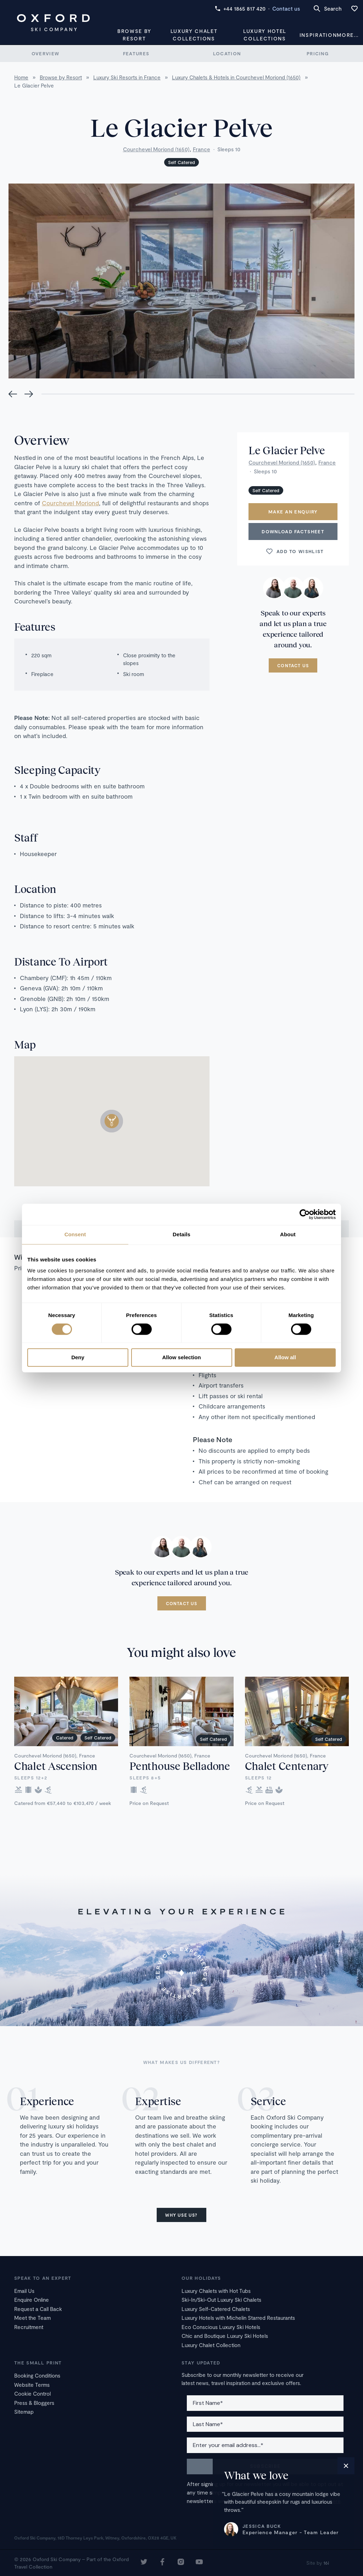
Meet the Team (32, 2318)
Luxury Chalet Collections (194, 34)
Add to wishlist (294, 551)
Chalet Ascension (55, 1765)
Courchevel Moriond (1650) (156, 149)
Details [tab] (181, 1234)
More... (348, 35)
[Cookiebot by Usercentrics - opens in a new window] (305, 1214)
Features (136, 53)
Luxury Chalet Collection (211, 2345)
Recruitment (28, 2327)
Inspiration (318, 35)
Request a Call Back (38, 2309)
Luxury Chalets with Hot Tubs (216, 2291)
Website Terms (32, 2384)
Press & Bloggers (34, 2403)
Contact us (286, 8)
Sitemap (24, 2411)
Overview (45, 53)
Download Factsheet (293, 531)
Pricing (318, 53)
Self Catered (181, 162)
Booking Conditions (37, 2375)
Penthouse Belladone (179, 1765)
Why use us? (181, 2214)
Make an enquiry (293, 511)
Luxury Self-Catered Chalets (216, 2309)
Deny (77, 1358)
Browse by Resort (134, 34)
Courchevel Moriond (70, 502)
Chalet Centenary (286, 1765)
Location (227, 53)
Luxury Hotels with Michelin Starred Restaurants (238, 2318)
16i (326, 2563)
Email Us (24, 2291)
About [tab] (288, 1234)
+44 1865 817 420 (240, 8)
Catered (64, 1737)
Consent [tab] (75, 1234)
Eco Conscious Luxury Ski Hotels (221, 2327)
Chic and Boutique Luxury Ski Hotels (225, 2336)
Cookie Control (32, 2393)
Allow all (285, 1358)
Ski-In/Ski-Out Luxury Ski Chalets (221, 2299)
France (201, 149)
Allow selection (181, 1358)
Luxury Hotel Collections (264, 34)
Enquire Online (31, 2299)
